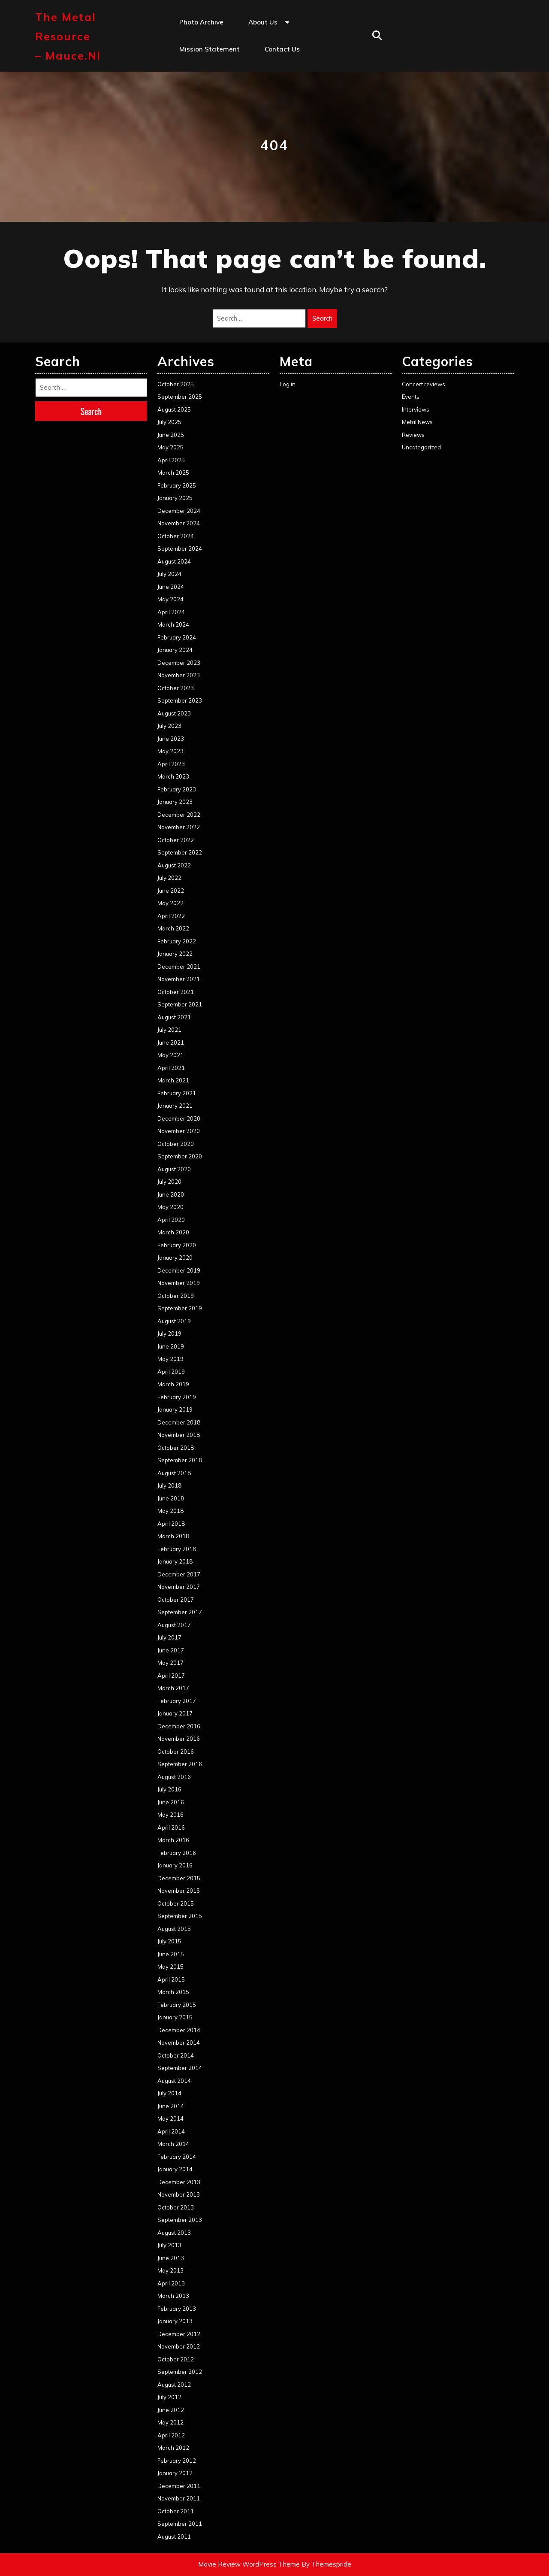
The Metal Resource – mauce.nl (68, 36)
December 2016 (178, 1726)
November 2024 (178, 523)
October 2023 (175, 688)
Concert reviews (423, 384)
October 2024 (175, 536)
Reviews (413, 434)
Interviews (415, 409)
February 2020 (176, 1245)
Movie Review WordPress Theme (249, 2564)
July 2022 (169, 877)
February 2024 (176, 637)
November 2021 (178, 979)
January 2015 (175, 2017)
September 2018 (179, 1460)
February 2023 (176, 789)
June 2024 (170, 586)
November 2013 (178, 2194)
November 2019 (178, 1282)
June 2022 (170, 890)
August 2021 (174, 1017)
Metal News (417, 421)
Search (322, 318)
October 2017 (175, 1599)
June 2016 (170, 1802)
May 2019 (170, 1358)
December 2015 (178, 1878)
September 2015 (179, 1915)
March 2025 (173, 472)
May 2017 (170, 1662)
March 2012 (173, 2447)
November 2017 (178, 1586)
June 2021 (170, 1042)
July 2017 (169, 1637)
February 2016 (176, 1852)
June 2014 (170, 2106)
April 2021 (171, 1067)
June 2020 (170, 1194)
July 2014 (169, 2093)
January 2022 (175, 953)
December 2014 (178, 2030)
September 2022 (179, 852)
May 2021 (170, 1055)
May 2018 (170, 1510)
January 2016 (175, 1865)
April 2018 (171, 1523)
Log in (288, 384)
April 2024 (171, 612)
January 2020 (175, 1257)
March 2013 (173, 2295)
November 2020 (178, 1130)
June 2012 (170, 2409)
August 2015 (174, 1928)
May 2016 (170, 1814)
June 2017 (170, 1650)
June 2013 (170, 2258)
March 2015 (173, 1991)
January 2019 (175, 1409)
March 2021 (173, 1080)
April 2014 (171, 2131)
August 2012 (174, 2384)
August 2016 (174, 1776)
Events (410, 396)
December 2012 (178, 2334)
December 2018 (178, 1422)
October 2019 (175, 1295)
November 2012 (178, 2346)
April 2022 (171, 915)
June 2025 (170, 434)
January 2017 (175, 1713)
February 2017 (176, 1700)
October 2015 (175, 1903)
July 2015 (169, 1941)
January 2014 (175, 2169)
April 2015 (171, 1979)
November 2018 (178, 1434)
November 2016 (178, 1738)
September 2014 (179, 2067)
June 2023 (170, 738)
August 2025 (174, 409)
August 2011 (174, 2536)
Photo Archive (201, 22)
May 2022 (170, 903)
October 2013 (175, 2207)
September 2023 (179, 700)
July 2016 (169, 1789)
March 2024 (173, 624)
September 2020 (179, 1156)
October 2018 (175, 1447)
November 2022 (178, 827)
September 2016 (179, 1764)
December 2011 (178, 2485)
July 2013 (169, 2245)
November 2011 (178, 2498)
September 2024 (179, 548)
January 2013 (175, 2321)
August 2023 (174, 713)
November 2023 (178, 675)
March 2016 (173, 1840)
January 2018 (175, 1561)
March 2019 (173, 1384)
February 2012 (176, 2460)
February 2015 (176, 2004)
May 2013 (170, 2270)
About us (263, 22)
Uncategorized (421, 447)
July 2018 (169, 1485)
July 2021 (169, 1029)
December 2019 (178, 1270)
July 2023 (169, 725)
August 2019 (174, 1321)
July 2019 (169, 1333)
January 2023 (175, 801)
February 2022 (176, 941)
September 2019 (179, 1308)
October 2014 (175, 2055)
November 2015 (178, 1890)
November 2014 (178, 2042)
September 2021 (179, 1004)
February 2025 (176, 485)
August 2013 (174, 2232)
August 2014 (174, 2080)
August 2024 (174, 561)
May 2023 (170, 751)
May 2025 (170, 447)
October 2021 (175, 991)
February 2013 (176, 2308)
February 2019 (176, 1397)
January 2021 (175, 1105)
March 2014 (173, 2143)
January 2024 (175, 649)
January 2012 (175, 2473)
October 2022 (175, 839)
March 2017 (173, 1688)
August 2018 (174, 1473)
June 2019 (170, 1346)
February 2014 (176, 2156)
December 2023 (178, 662)
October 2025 (175, 384)
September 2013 (179, 2219)
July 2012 (169, 2397)
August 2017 (174, 1624)
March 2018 (173, 1536)
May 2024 (170, 599)
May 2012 (170, 2422)
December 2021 (178, 966)
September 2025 (179, 396)
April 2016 (171, 1827)
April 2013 (171, 2283)
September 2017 (179, 1612)
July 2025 (169, 421)
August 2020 (174, 1169)
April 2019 (171, 1371)
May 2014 (170, 2118)
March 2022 (173, 928)
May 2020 (170, 1206)
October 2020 (175, 1143)
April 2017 (171, 1675)
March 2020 (173, 1232)
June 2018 (170, 1498)
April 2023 (171, 764)
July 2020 (169, 1181)
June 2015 (170, 1954)
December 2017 (178, 1574)
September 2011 (179, 2523)
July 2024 (169, 573)
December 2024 (178, 510)
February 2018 (176, 1549)
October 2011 (175, 2511)
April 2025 (171, 460)
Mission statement (209, 49)
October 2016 (175, 1751)
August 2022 (174, 865)
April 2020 (171, 1219)
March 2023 (173, 776)
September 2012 (179, 2371)
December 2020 (178, 1118)
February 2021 (176, 1093)
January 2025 (175, 497)
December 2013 (178, 2182)
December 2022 (178, 814)
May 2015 (170, 1966)
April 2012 (171, 2435)
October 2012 (175, 2359)
